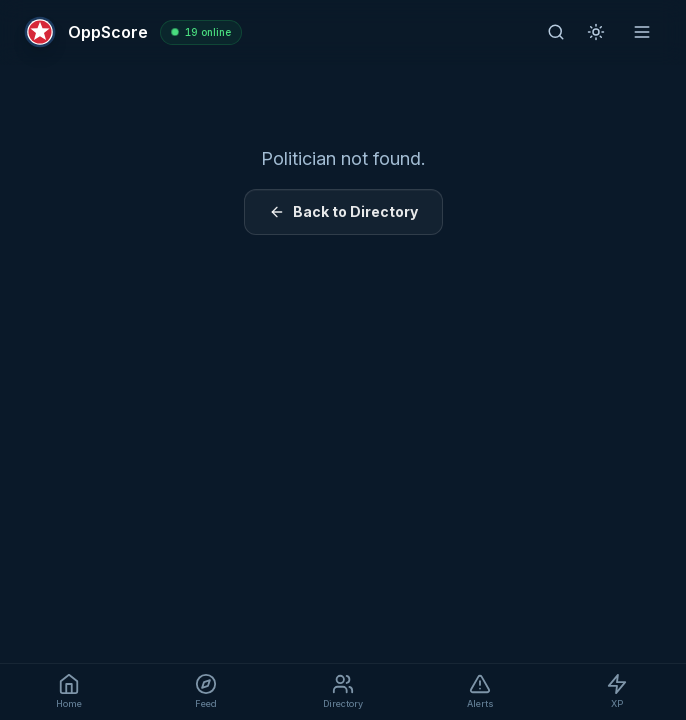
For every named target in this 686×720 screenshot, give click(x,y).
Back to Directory (343, 211)
